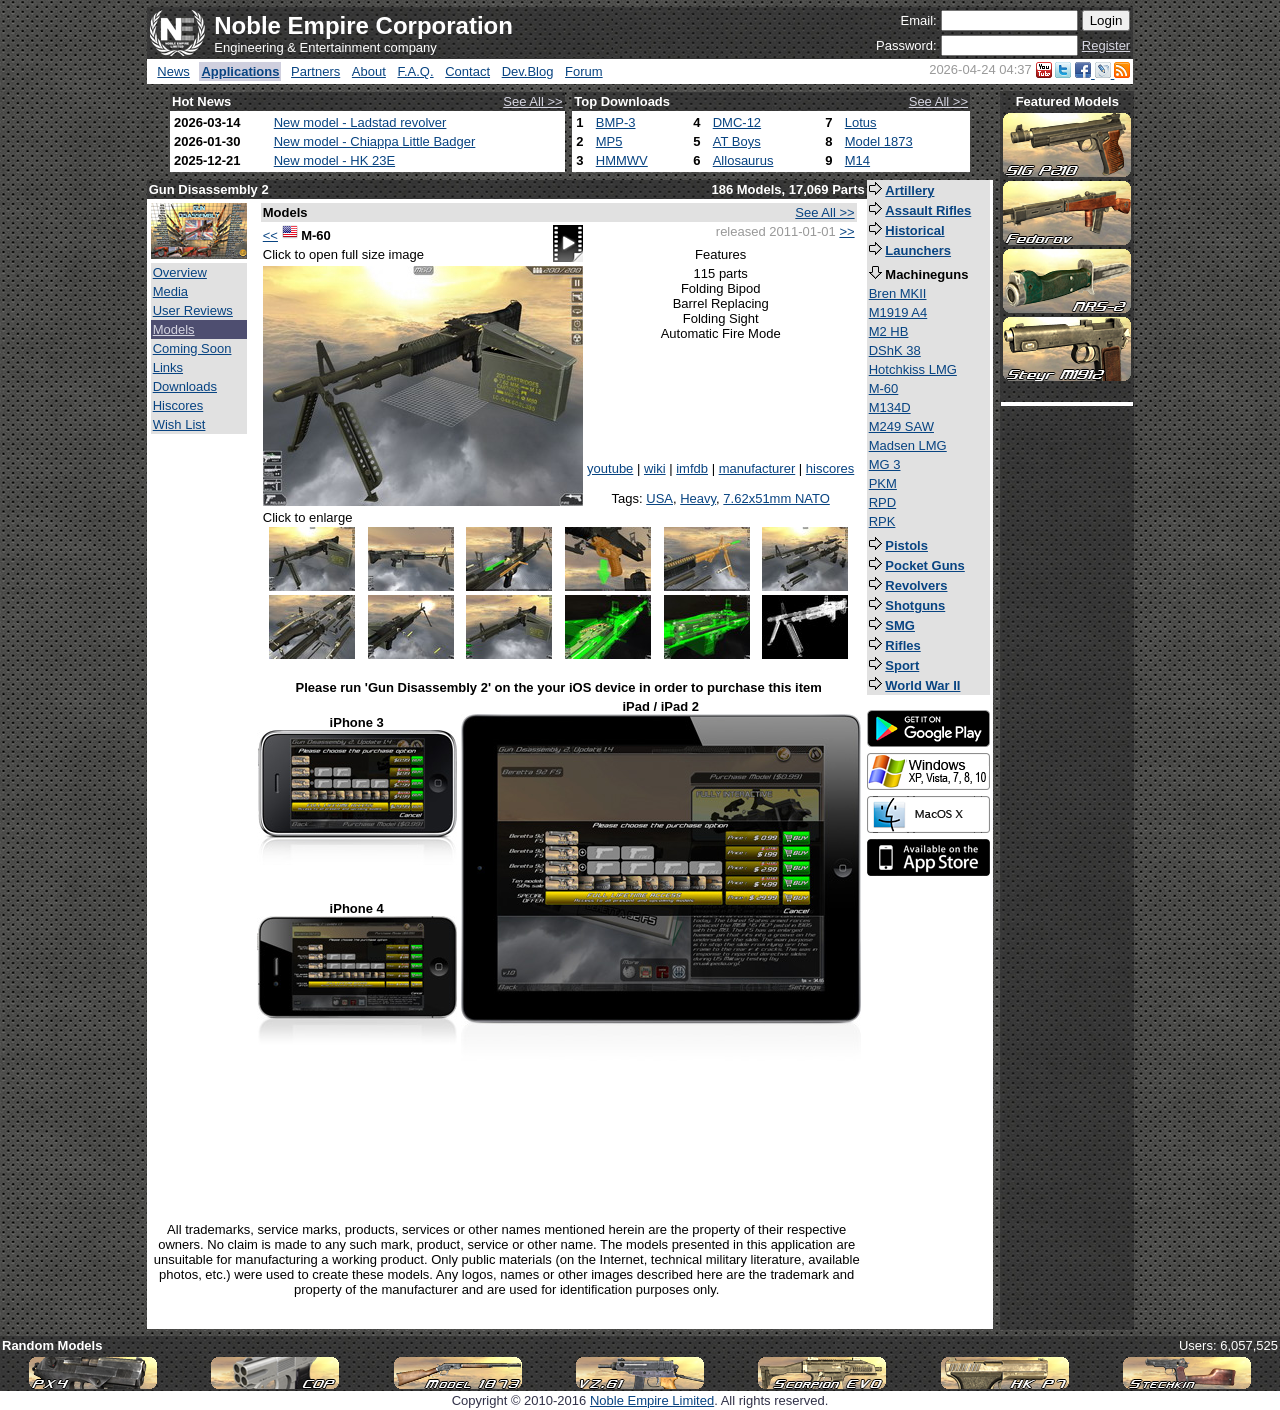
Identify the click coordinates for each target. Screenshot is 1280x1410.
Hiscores (178, 405)
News (173, 71)
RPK (882, 521)
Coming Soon (192, 348)
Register (1106, 45)
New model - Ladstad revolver (360, 122)
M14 (857, 160)
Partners (315, 71)
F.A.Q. (415, 71)
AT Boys (737, 141)
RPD (882, 502)
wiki (655, 468)
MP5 (609, 141)
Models (174, 329)
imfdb (692, 468)
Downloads (185, 386)
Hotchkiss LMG (913, 369)
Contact (467, 71)
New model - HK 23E (334, 160)
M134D (890, 407)
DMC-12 (737, 122)
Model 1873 (879, 141)
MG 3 (885, 464)
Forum (584, 71)
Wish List (179, 424)
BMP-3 (616, 122)
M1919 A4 (898, 312)
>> (846, 231)
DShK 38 (895, 350)
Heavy (698, 498)
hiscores (830, 468)
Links (168, 367)
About (369, 71)
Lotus (861, 122)
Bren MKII (898, 293)
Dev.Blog (528, 71)
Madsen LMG (908, 445)
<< (270, 235)
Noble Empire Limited (652, 1400)
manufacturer (757, 468)
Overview (180, 272)
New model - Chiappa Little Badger (375, 141)
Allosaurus (743, 160)
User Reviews (193, 310)
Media (170, 291)
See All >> (532, 101)
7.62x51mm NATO (776, 498)
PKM (883, 483)
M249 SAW (901, 426)
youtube (610, 468)
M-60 (884, 388)
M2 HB (889, 331)
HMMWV (622, 160)
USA (659, 498)
